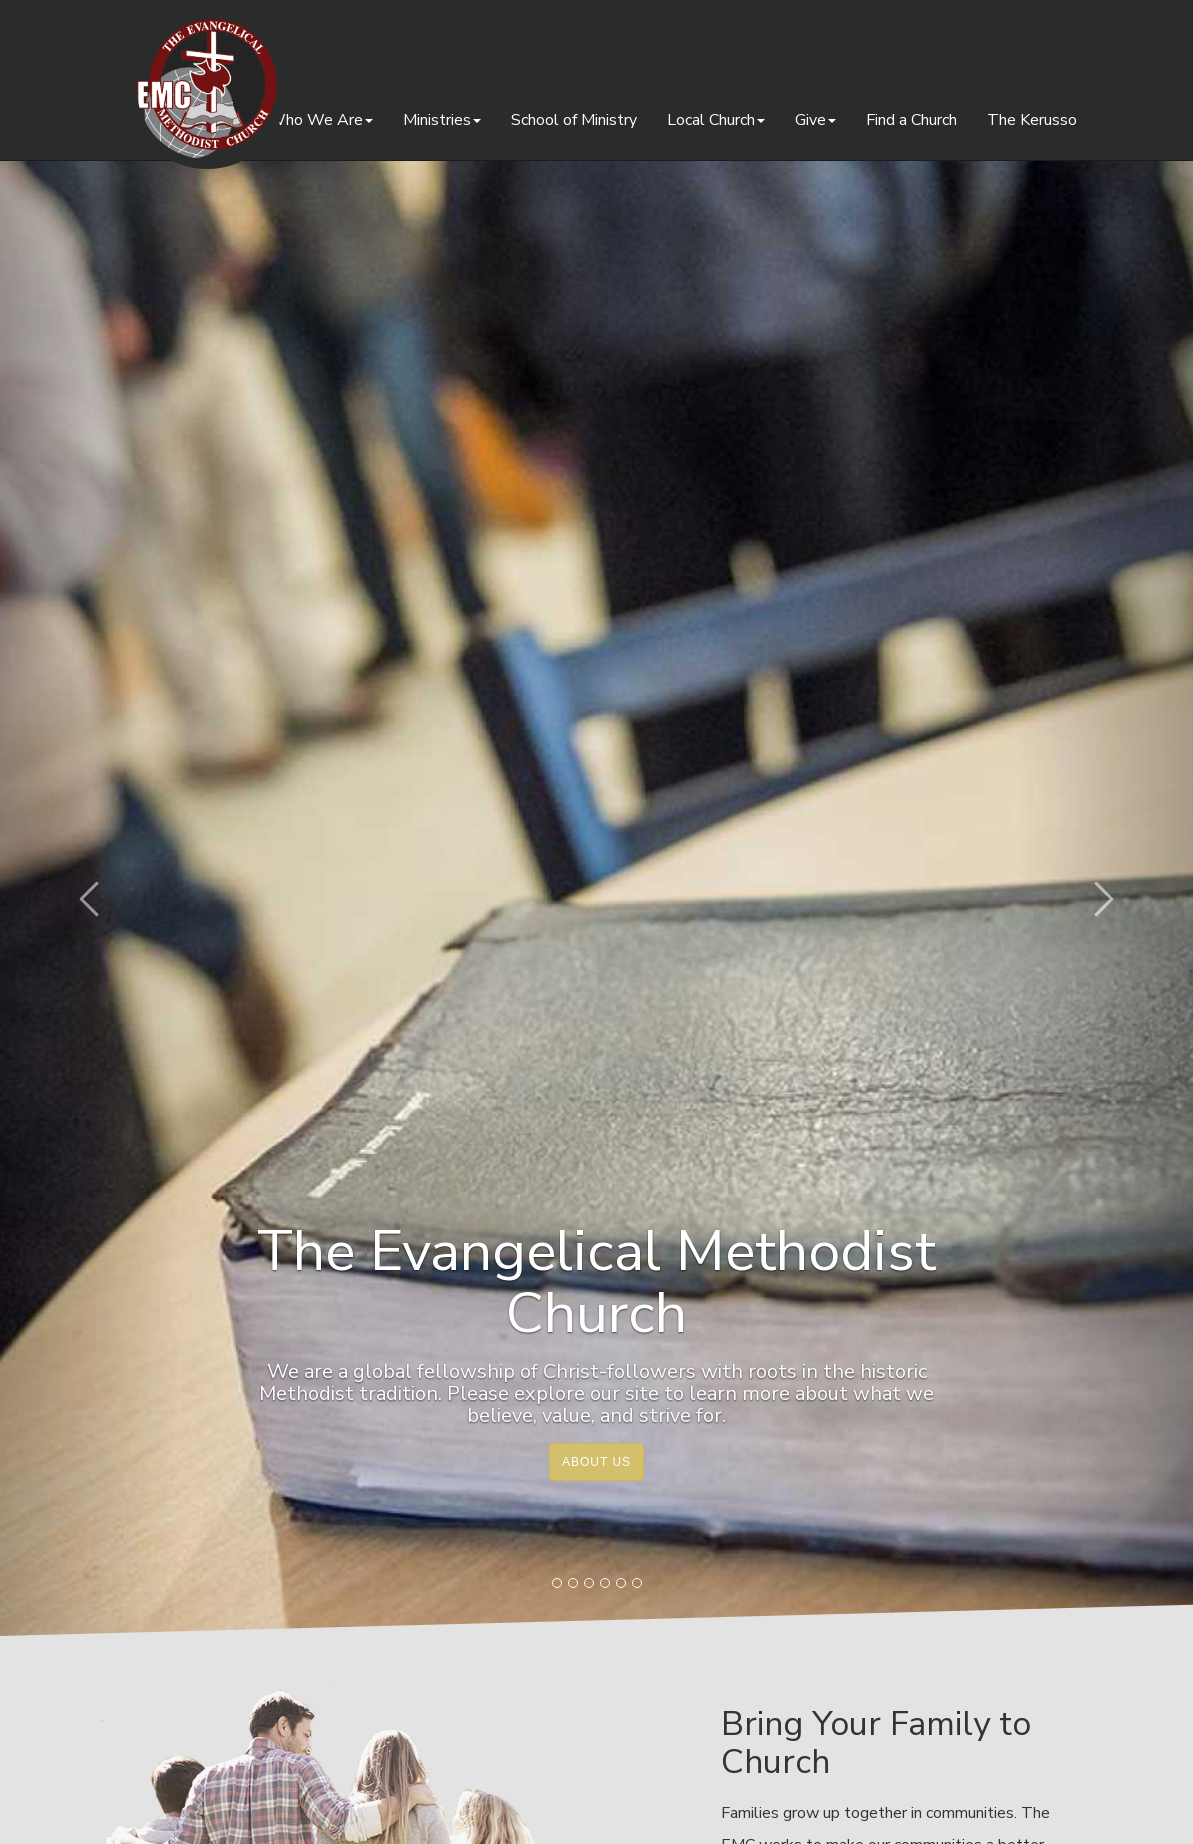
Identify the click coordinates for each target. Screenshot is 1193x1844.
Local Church (716, 120)
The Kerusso (1032, 120)
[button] (89, 898)
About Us (596, 1462)
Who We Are (320, 120)
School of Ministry (574, 120)
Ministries (442, 120)
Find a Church (911, 120)
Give (815, 120)
